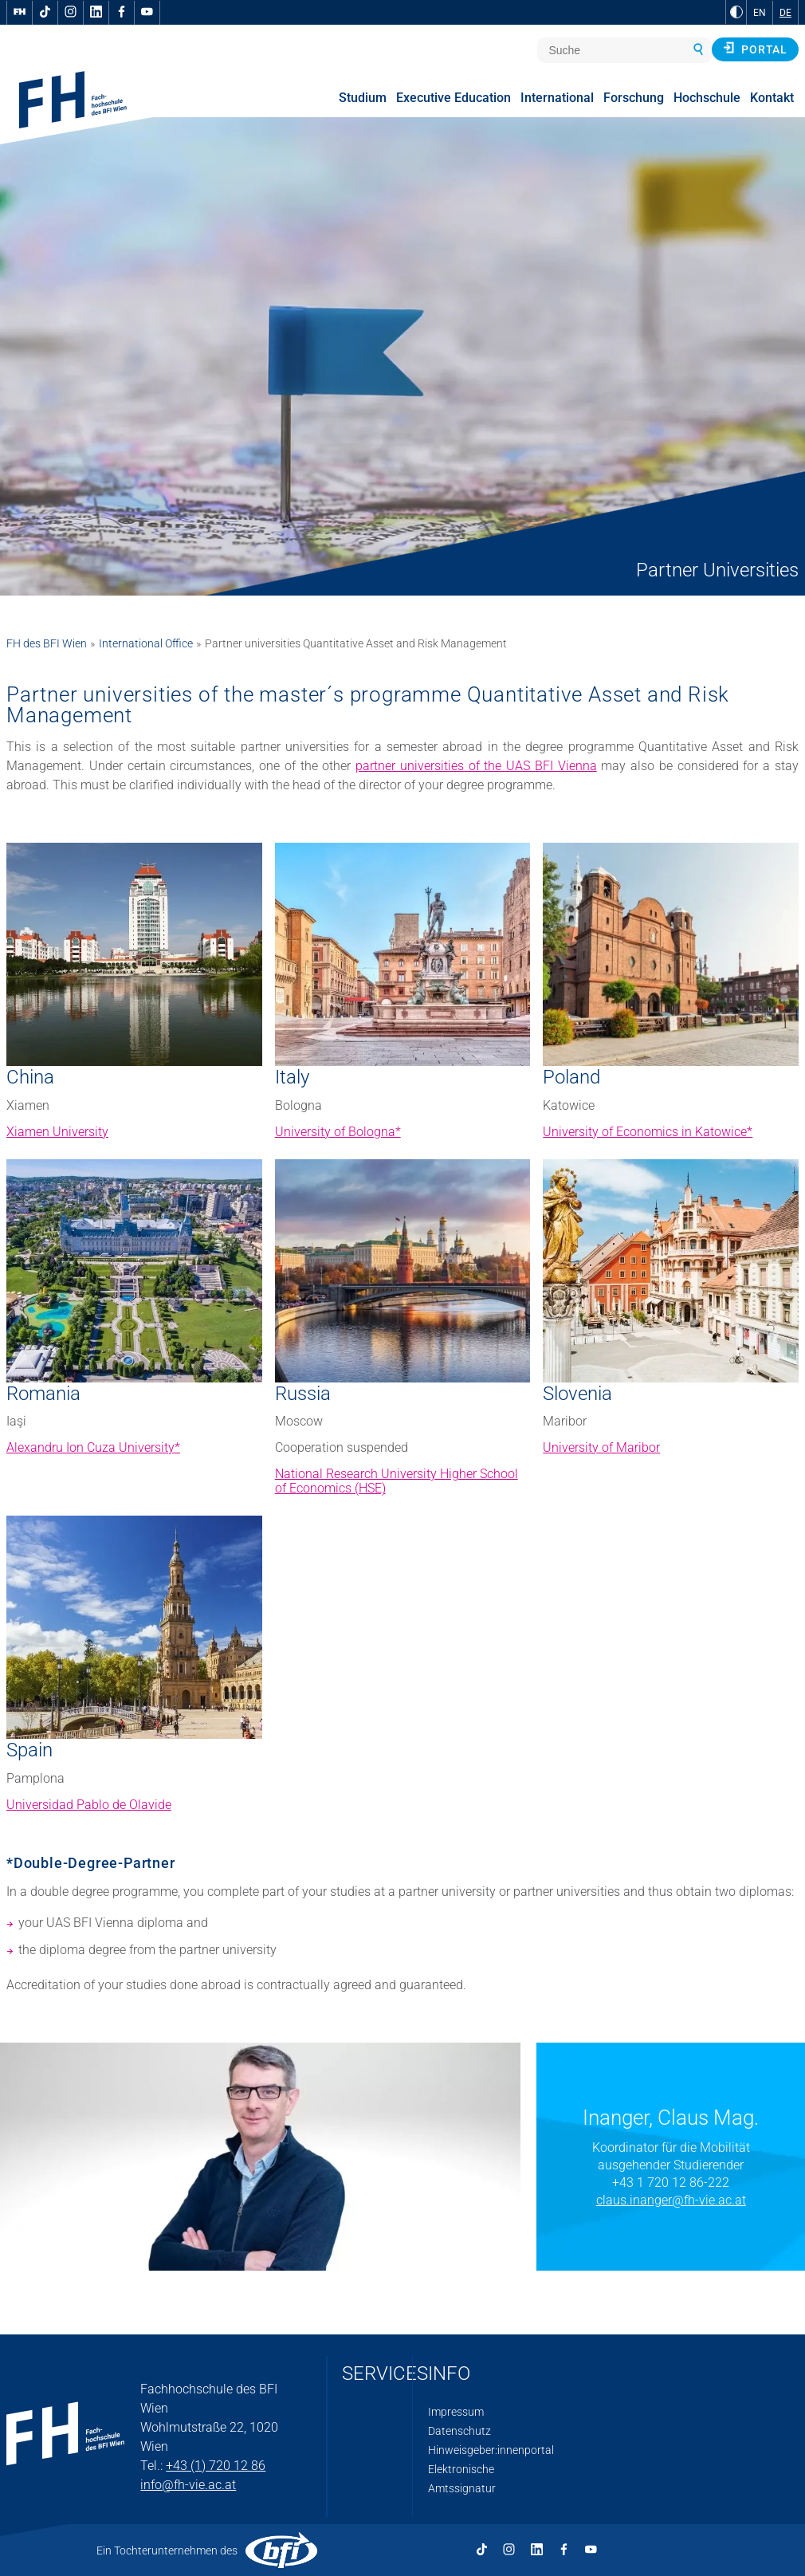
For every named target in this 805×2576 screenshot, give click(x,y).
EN (759, 12)
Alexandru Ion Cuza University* (93, 1447)
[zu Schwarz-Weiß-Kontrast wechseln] (736, 12)
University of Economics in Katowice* (647, 1131)
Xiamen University (57, 1131)
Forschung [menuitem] (633, 97)
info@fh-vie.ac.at (188, 2484)
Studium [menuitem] (363, 97)
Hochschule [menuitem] (706, 97)
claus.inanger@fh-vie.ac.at (671, 2200)
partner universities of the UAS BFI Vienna (476, 765)
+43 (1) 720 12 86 (215, 2465)
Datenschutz (459, 2431)
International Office (146, 643)
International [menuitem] (557, 97)
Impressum (456, 2411)
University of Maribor (601, 1447)
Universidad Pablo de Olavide (88, 1804)
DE (785, 12)
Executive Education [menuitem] (453, 97)
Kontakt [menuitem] (772, 97)
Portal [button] (755, 48)
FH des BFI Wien (46, 643)
